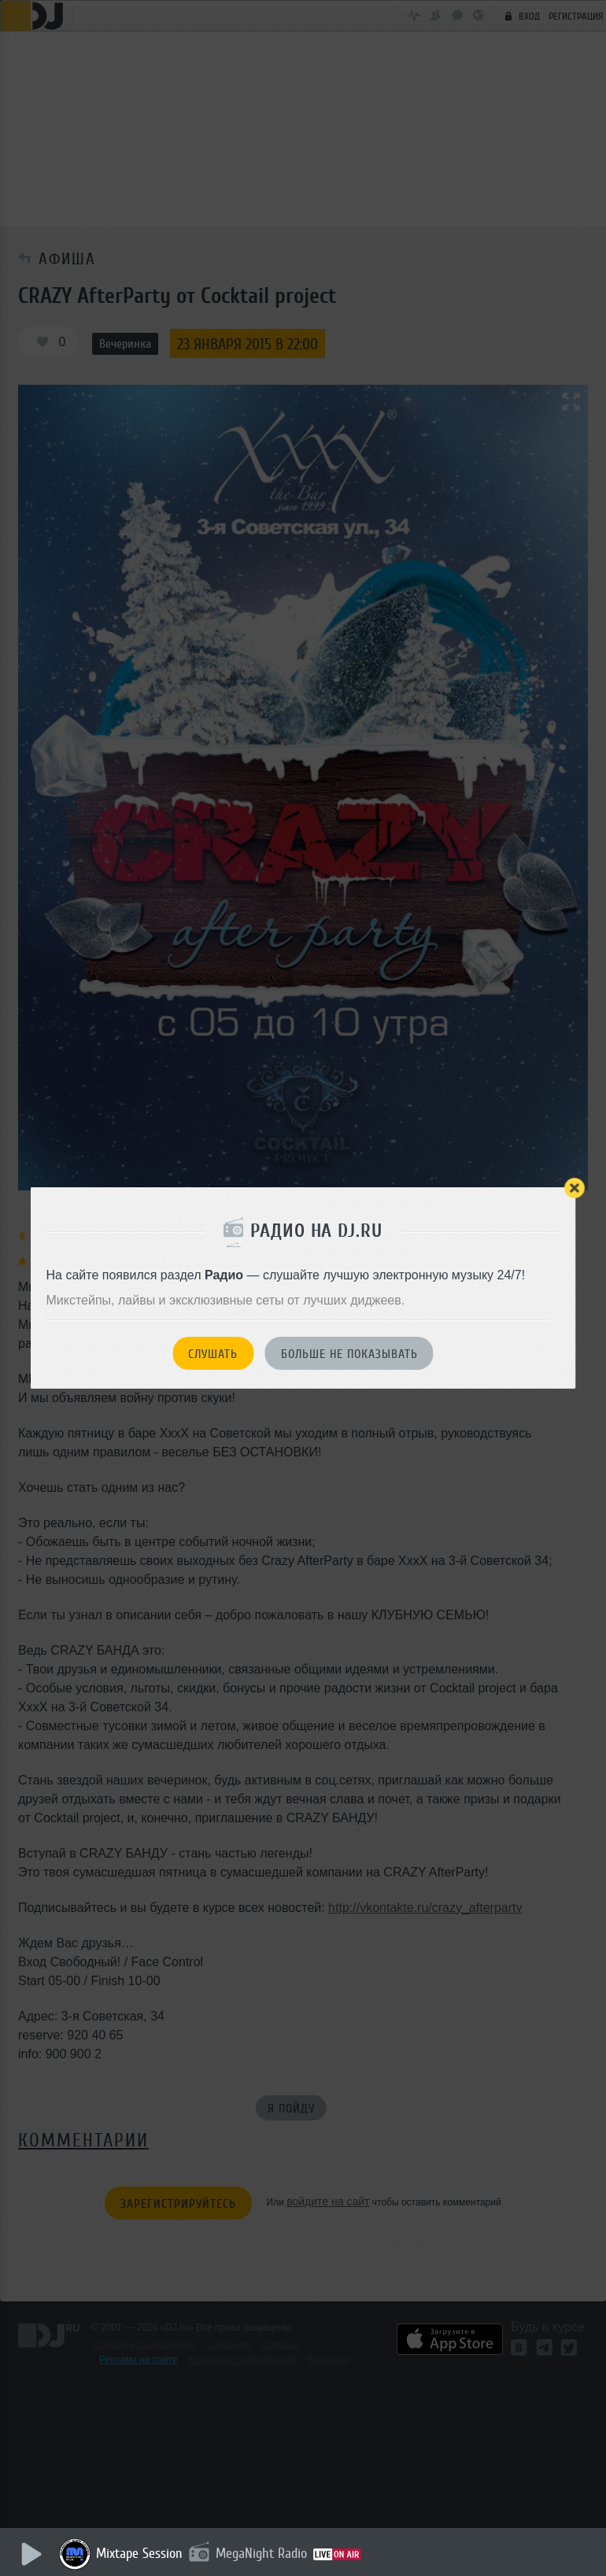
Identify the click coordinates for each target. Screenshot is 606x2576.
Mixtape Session (139, 2553)
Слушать (213, 1354)
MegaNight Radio (261, 2553)
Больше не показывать (349, 1354)
